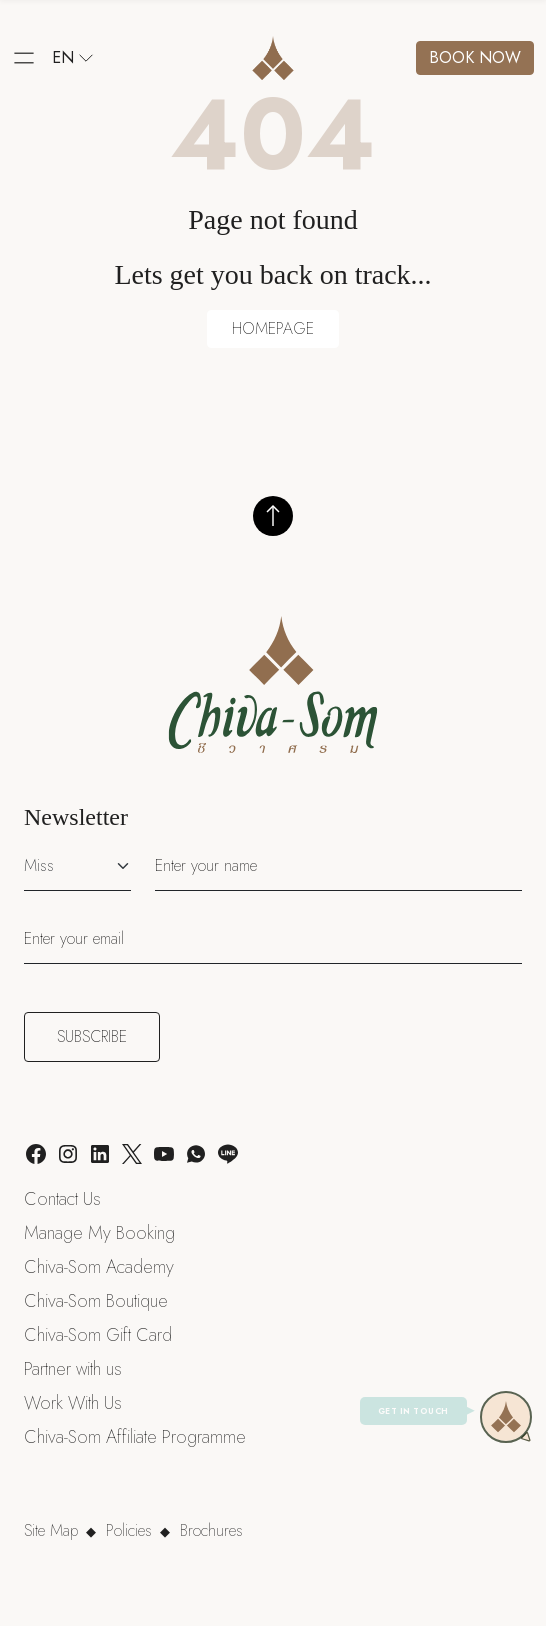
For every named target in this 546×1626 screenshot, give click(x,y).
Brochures (211, 1530)
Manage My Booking (99, 1233)
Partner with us (73, 1369)
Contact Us (62, 1199)
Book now (475, 57)
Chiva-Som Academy (99, 1267)
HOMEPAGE (273, 328)
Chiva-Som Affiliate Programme (135, 1437)
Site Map (51, 1530)
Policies (129, 1530)
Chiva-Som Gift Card (98, 1335)
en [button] (73, 57)
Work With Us (73, 1403)
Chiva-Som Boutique (96, 1301)
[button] (24, 58)
